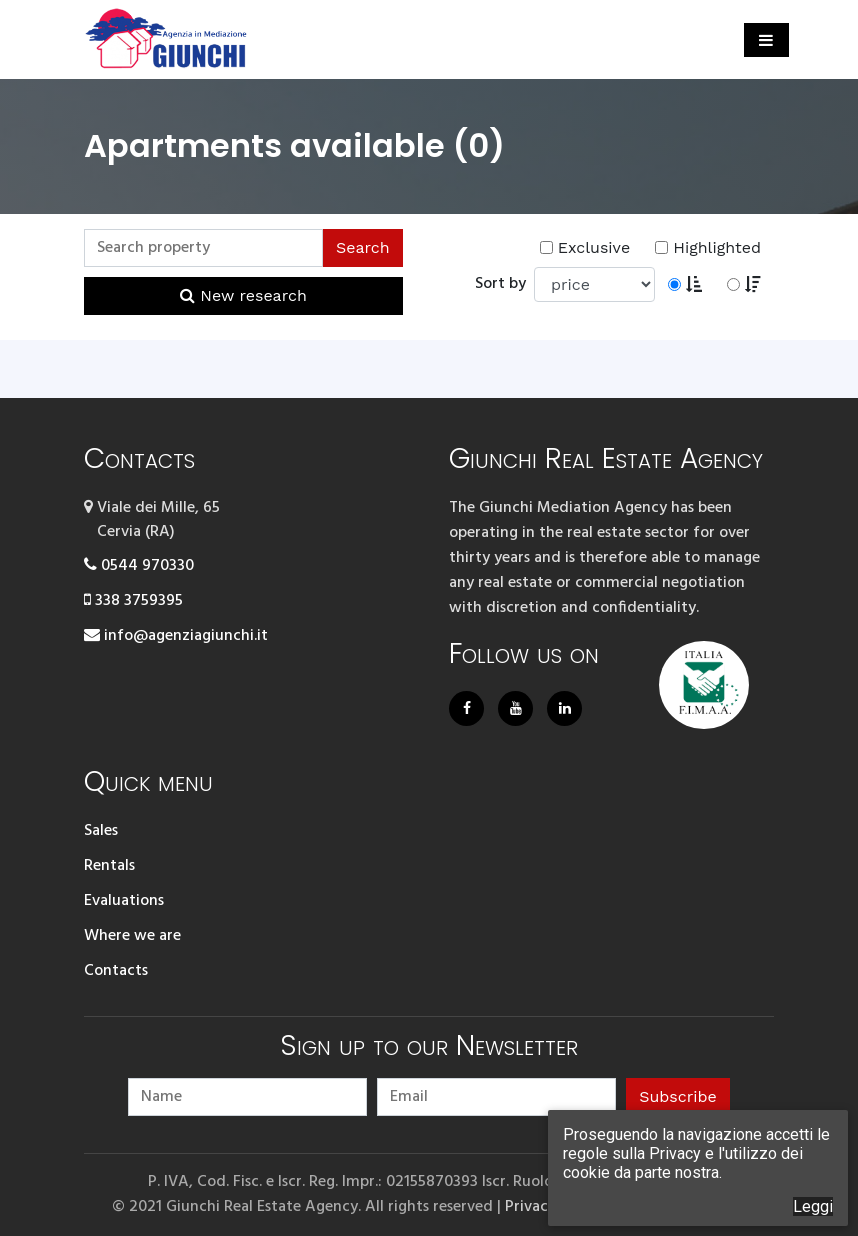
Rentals (109, 866)
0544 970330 (139, 566)
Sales (101, 831)
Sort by (504, 284)
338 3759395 (133, 601)
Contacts (116, 971)
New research (243, 295)
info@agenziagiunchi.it (176, 636)
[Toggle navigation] (766, 40)
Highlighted (708, 247)
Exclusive (585, 247)
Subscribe (678, 1096)
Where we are (132, 936)
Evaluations (124, 901)
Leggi (813, 1206)
